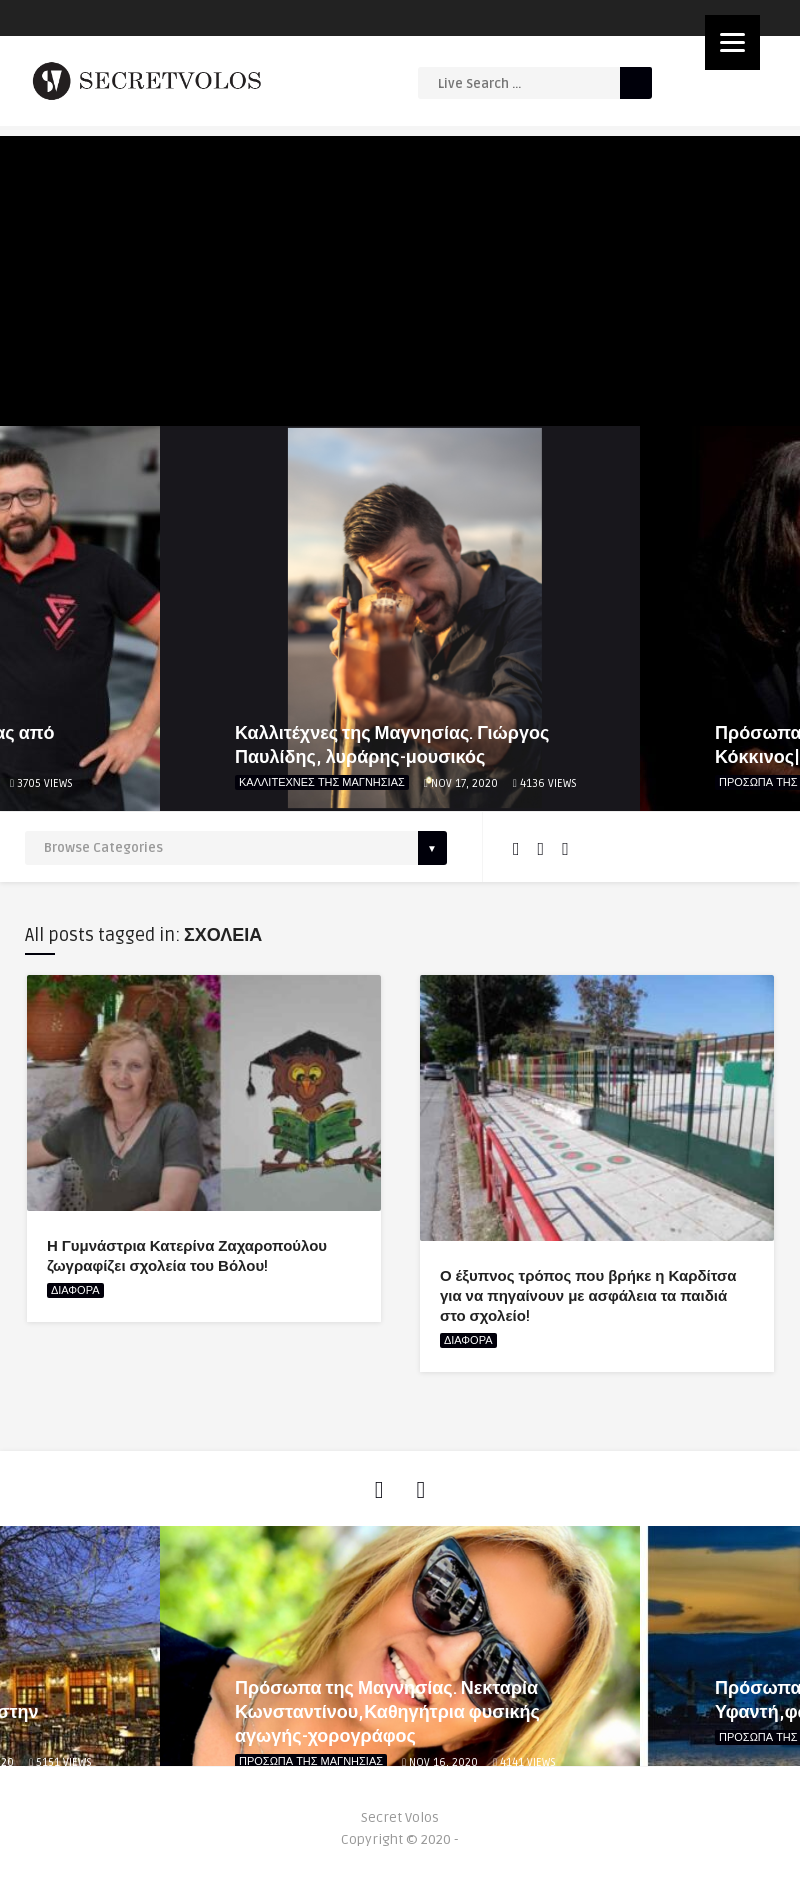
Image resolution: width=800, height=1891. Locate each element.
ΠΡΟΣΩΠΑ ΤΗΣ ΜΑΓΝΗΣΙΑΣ (311, 1761)
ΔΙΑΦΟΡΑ (75, 1290)
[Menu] (732, 42)
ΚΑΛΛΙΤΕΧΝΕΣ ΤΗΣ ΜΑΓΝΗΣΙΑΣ (322, 782)
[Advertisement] (400, 276)
